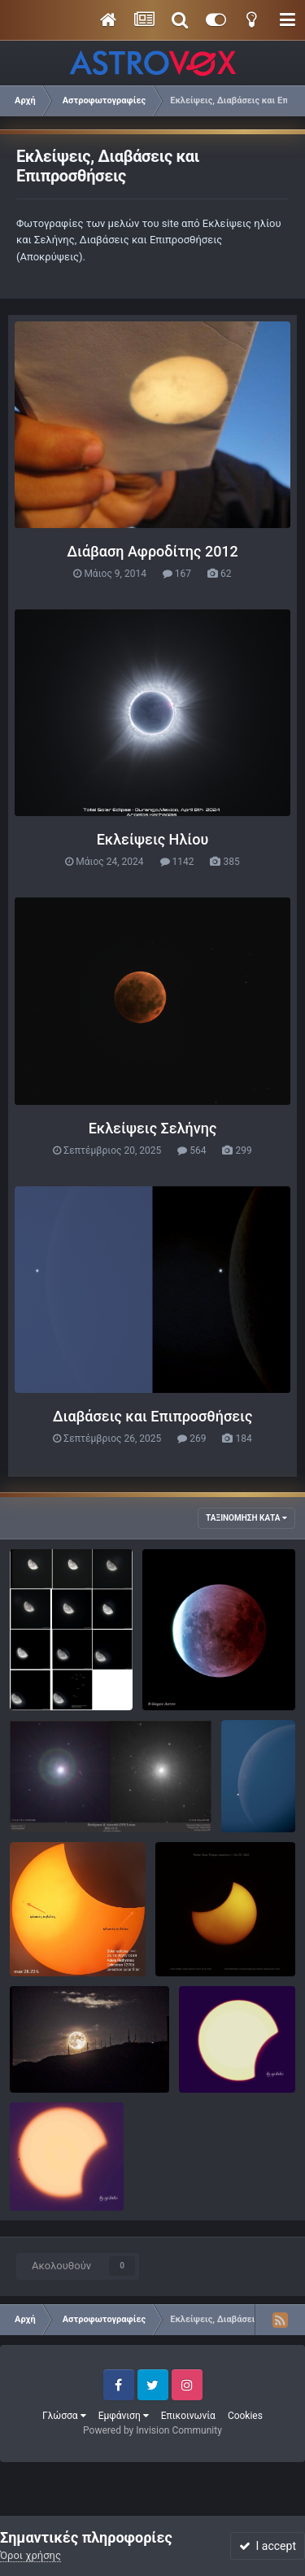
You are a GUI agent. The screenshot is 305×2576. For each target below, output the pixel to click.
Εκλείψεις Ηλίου (153, 839)
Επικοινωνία (188, 2415)
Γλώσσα (64, 2415)
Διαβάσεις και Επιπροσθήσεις (153, 1416)
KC (194, 1958)
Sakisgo (193, 1692)
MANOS (61, 1813)
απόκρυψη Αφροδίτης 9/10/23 (258, 1779)
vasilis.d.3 (255, 1813)
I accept (267, 2545)
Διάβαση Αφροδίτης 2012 (152, 551)
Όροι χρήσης (30, 2555)
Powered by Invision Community (152, 2430)
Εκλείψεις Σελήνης (153, 1128)
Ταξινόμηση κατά (246, 1517)
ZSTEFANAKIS (76, 1692)
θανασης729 (71, 2074)
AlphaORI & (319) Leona (77, 1794)
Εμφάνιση (123, 2415)
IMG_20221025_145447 (77, 1938)
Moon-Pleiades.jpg (65, 1672)
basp (222, 2074)
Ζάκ (51, 1958)
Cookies (245, 2415)
